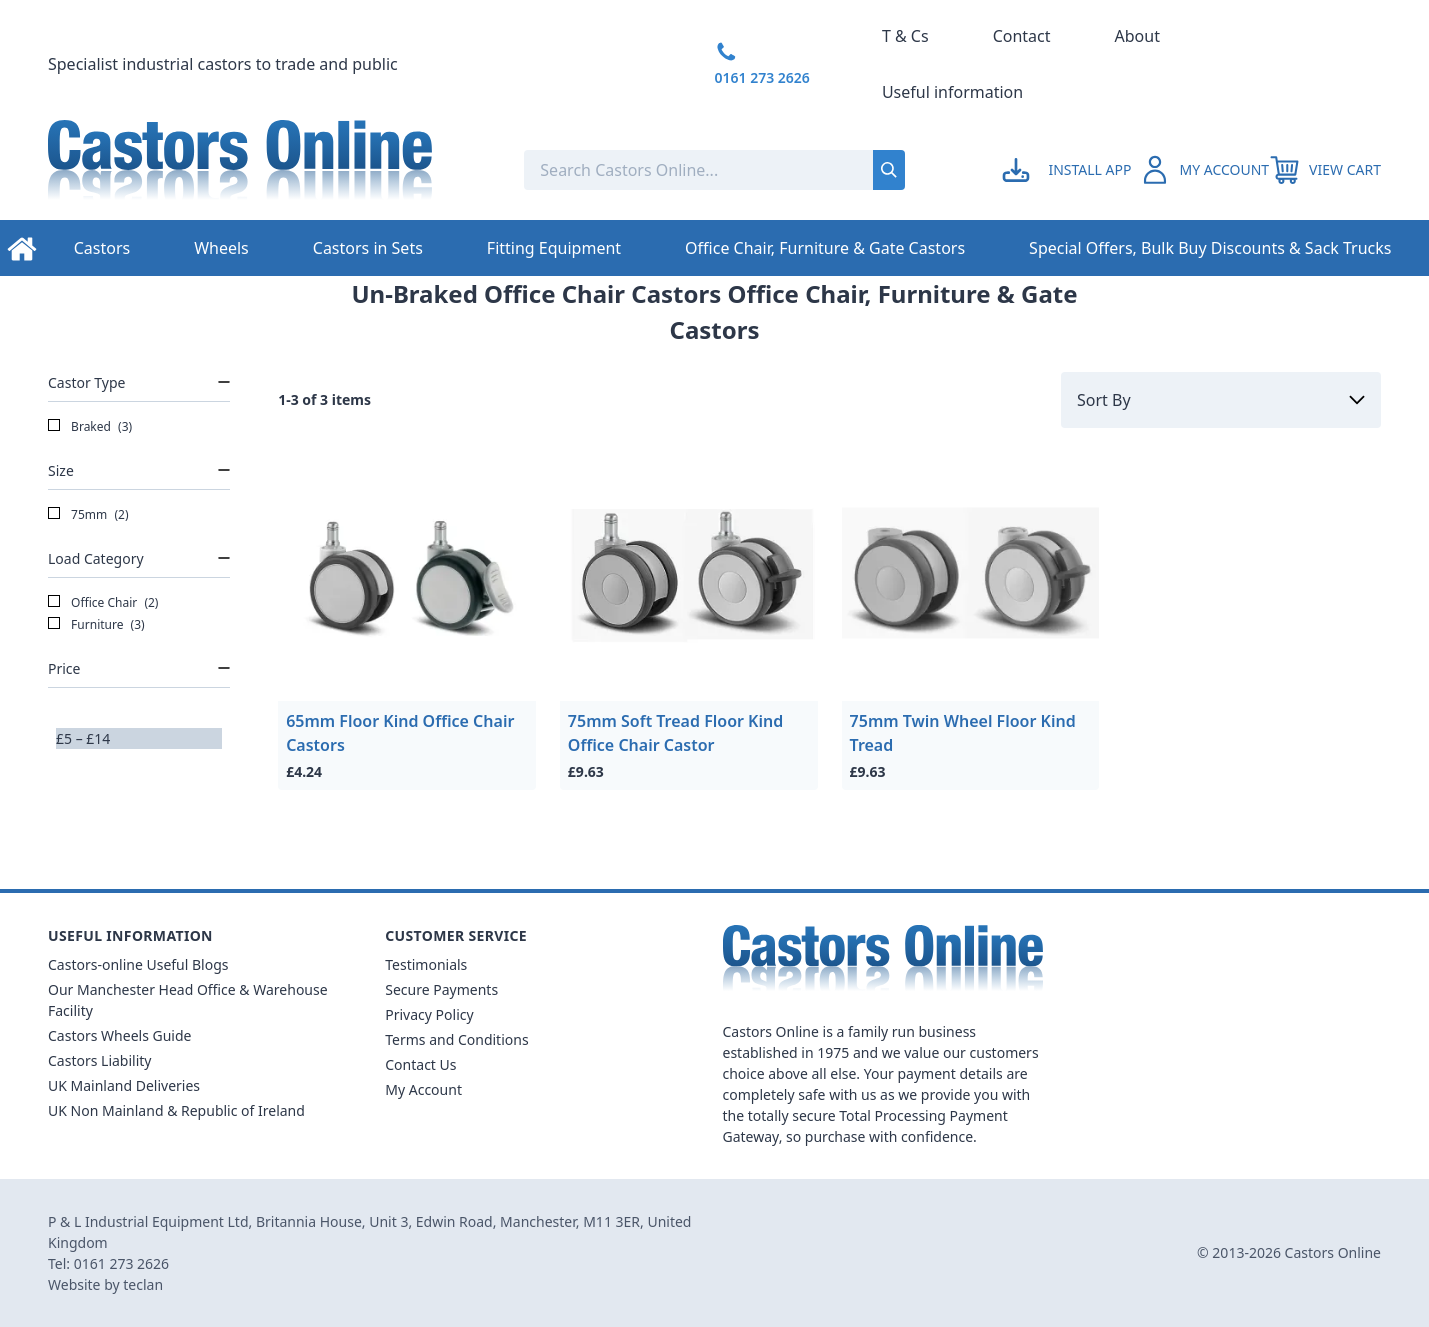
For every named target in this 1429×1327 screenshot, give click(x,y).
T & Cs (905, 36)
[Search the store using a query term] (654, 170)
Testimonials (426, 964)
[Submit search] (889, 170)
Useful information (952, 92)
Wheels (221, 248)
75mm (88, 515)
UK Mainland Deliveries (124, 1085)
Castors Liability (100, 1060)
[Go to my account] (1069, 170)
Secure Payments (441, 989)
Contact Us (420, 1064)
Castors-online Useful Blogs (138, 964)
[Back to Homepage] (270, 170)
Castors (102, 248)
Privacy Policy (429, 1014)
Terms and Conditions (456, 1039)
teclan (143, 1284)
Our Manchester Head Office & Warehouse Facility (188, 1000)
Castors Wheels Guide (119, 1035)
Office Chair (103, 603)
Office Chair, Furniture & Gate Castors (825, 248)
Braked (90, 427)
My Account (423, 1089)
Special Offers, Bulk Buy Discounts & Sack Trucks (1210, 248)
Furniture (96, 625)
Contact (1022, 36)
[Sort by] (1221, 400)
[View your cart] (1325, 170)
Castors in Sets (368, 248)
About (1137, 36)
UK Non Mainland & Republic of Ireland (176, 1110)
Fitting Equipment (554, 248)
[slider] (56, 749)
